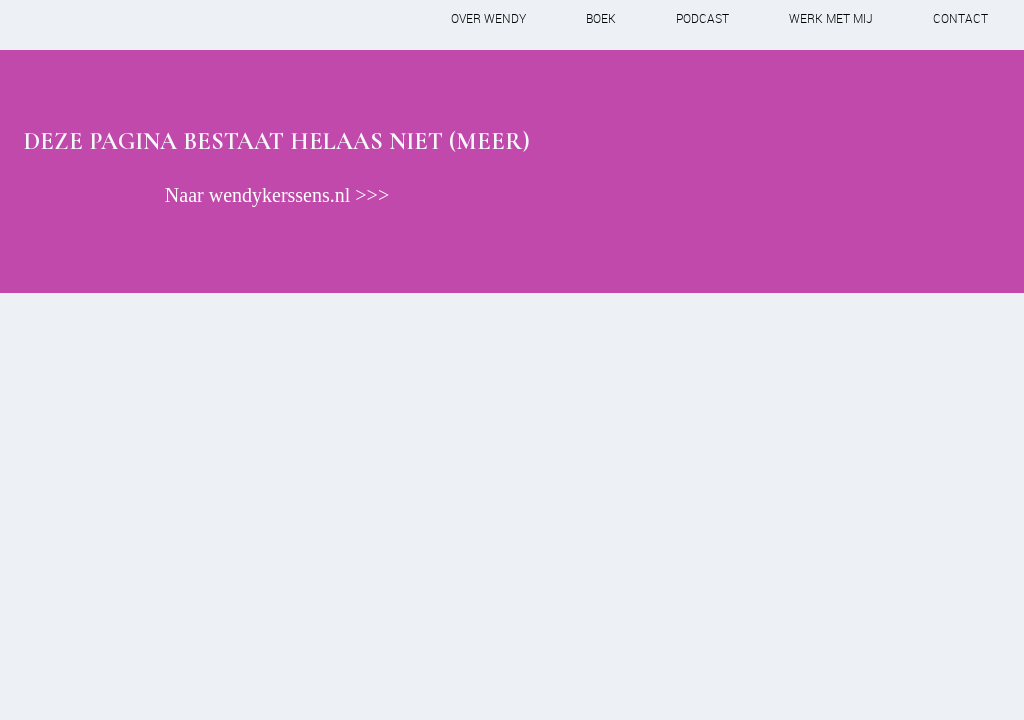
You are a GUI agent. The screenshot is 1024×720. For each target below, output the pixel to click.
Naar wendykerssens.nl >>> (277, 195)
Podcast (702, 18)
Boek (601, 18)
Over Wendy (488, 18)
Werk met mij (831, 18)
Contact (960, 18)
